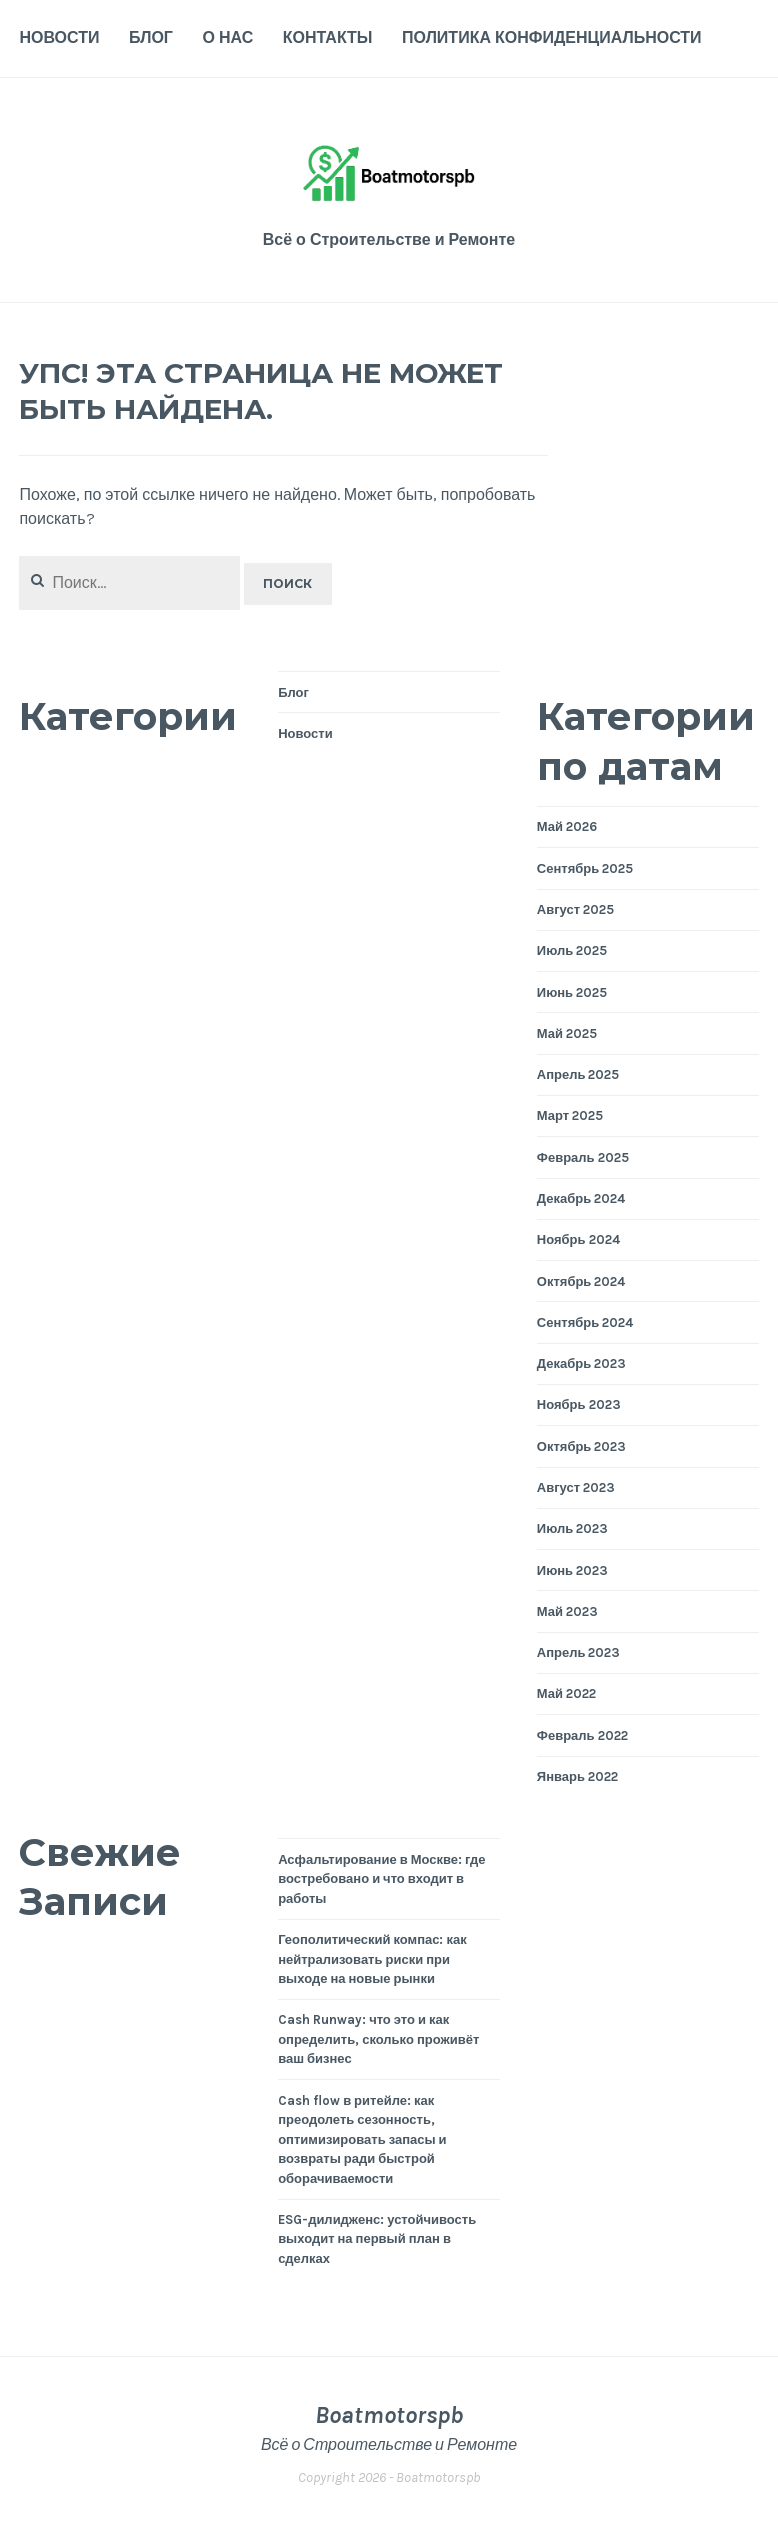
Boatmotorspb (389, 2415)
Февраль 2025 (583, 1157)
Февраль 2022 (582, 1735)
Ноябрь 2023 (579, 1404)
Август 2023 (576, 1487)
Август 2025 (575, 909)
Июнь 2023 (572, 1570)
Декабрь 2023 (581, 1363)
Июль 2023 (572, 1528)
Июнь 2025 (572, 992)
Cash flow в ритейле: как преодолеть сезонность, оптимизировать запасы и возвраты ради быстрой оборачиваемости (362, 2139)
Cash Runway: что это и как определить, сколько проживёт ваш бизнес (378, 2039)
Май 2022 (566, 1693)
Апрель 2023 (579, 1652)
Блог (151, 37)
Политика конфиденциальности (552, 37)
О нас (228, 37)
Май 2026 (567, 826)
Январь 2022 (577, 1776)
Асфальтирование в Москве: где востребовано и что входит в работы (381, 1879)
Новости (59, 37)
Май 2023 (567, 1611)
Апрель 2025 (578, 1074)
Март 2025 (570, 1115)
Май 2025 (567, 1033)
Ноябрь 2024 (578, 1239)
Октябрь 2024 (581, 1281)
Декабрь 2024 (581, 1198)
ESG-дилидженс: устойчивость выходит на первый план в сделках (377, 2239)
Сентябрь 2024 (585, 1322)
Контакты (328, 37)
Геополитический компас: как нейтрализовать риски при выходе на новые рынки (372, 1959)
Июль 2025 (572, 950)
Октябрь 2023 (582, 1446)
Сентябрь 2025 (585, 868)
